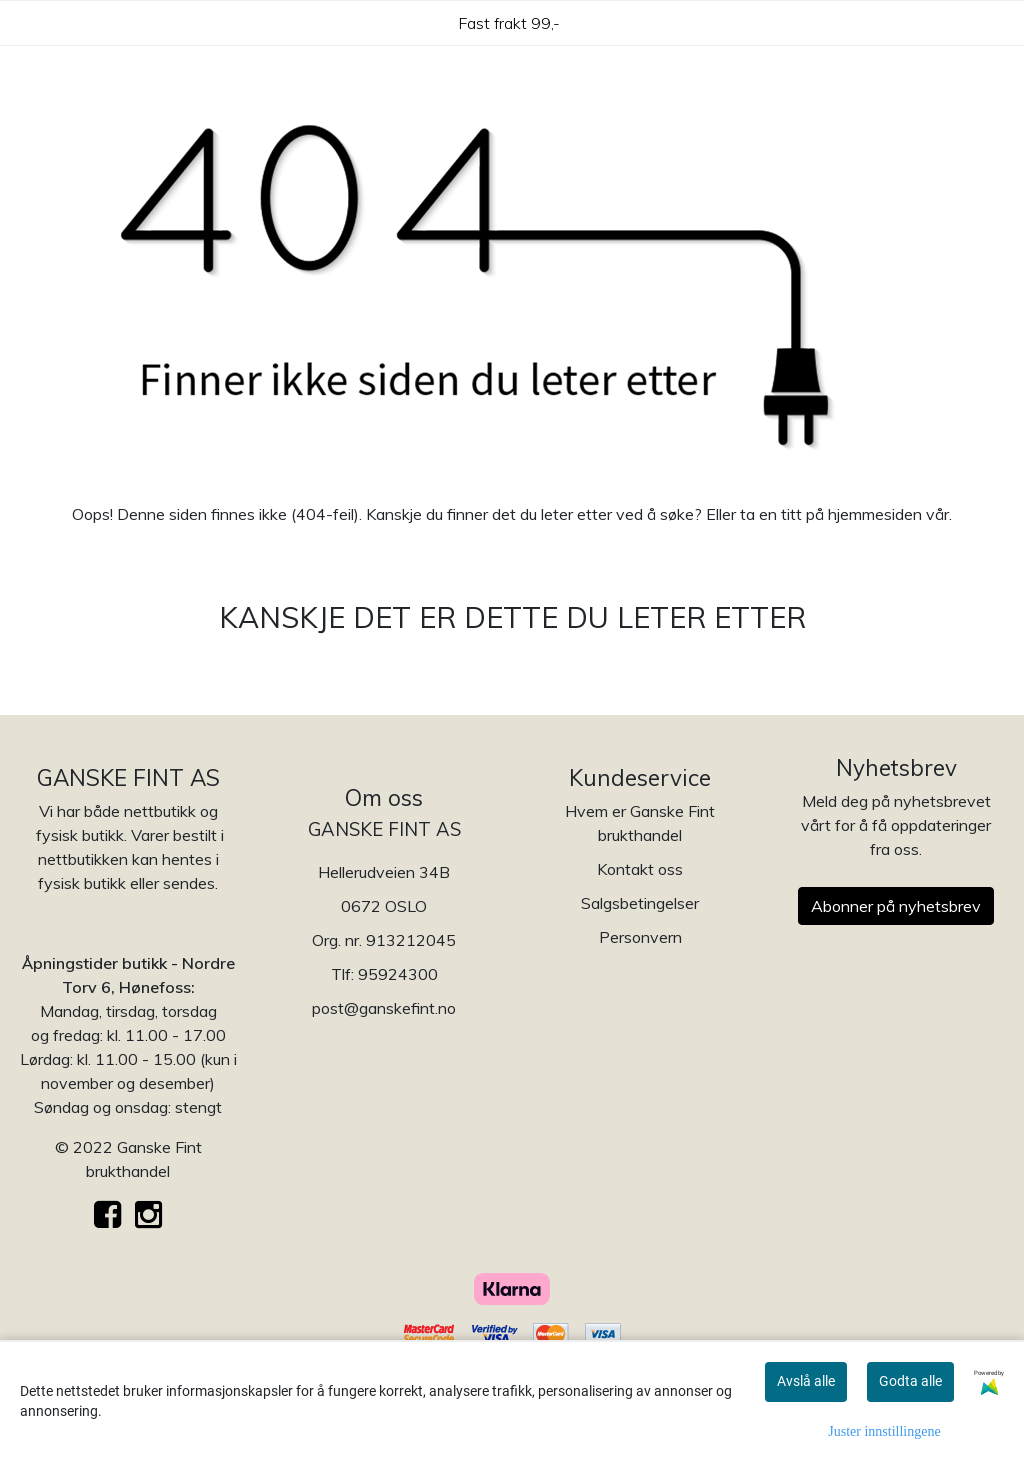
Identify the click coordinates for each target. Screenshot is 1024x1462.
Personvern (640, 937)
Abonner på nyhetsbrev (896, 906)
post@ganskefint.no (384, 1008)
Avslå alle (806, 1381)
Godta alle (910, 1381)
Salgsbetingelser (640, 903)
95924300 (398, 974)
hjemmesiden (875, 514)
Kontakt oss (640, 869)
